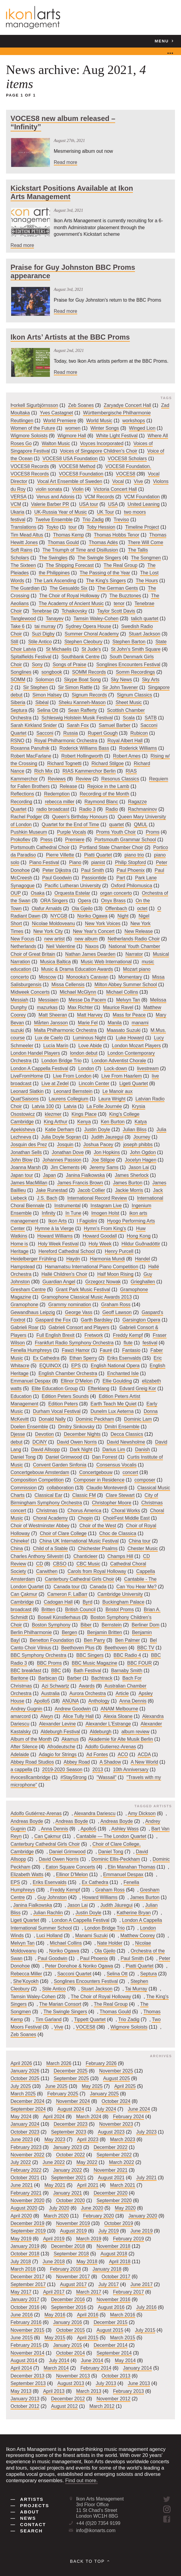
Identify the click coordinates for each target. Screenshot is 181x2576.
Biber (86, 1624)
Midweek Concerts (30, 992)
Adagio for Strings (58, 1754)
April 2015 (87, 2338)
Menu (165, 41)
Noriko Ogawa (92, 916)
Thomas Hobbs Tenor (116, 534)
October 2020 (70, 2200)
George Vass (78, 1312)
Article (122, 1693)
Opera (84, 900)
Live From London (72, 1076)
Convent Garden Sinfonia (60, 1464)
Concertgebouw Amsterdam (40, 1472)
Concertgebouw (95, 1472)
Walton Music (56, 443)
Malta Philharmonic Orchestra (65, 1030)
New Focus (22, 938)
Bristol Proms (120, 1609)
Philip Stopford (130, 862)
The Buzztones (125, 596)
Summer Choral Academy (92, 634)
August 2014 (24, 2360)
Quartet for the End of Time (70, 824)
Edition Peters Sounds (65, 1396)
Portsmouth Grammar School (125, 839)
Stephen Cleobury (83, 641)
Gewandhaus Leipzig (33, 1312)
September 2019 (28, 2231)
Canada (98, 1587)
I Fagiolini (87, 1220)
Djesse (18, 1434)
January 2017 (25, 2299)
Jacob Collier (91, 1190)
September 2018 (71, 2254)
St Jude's (91, 649)
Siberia (18, 702)
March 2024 (88, 2116)
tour (73, 527)
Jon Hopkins (107, 1152)
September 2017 (28, 2284)
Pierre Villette (60, 855)
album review (135, 1731)
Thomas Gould (63, 542)
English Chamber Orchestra (67, 1373)
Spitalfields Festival (31, 657)
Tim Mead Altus (27, 534)
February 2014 (95, 2368)
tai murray (45, 626)
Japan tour (22, 1175)
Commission (24, 1487)
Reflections (22, 794)
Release (68, 786)
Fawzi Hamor (76, 1350)
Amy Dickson (141, 1813)
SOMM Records (89, 672)
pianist (98, 862)
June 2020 (92, 2208)
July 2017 (108, 2284)
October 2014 (70, 2353)
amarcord (21, 1716)
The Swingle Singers (99, 557)
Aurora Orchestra (87, 1693)
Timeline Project (142, 527)
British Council (80, 1609)
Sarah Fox (78, 725)
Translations (23, 527)
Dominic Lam (138, 1419)
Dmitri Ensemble (122, 1426)
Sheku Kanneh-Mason (82, 702)
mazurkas (47, 1007)
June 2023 (22, 2139)
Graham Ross (115, 1304)
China (17, 1548)
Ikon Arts (57, 1220)
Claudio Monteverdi (106, 1487)
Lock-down (115, 1068)
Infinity (49, 1213)
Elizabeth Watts (27, 1874)
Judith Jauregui (107, 1137)
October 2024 (116, 2101)
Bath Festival (87, 1670)
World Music (99, 420)
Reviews (57, 778)
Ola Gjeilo (82, 908)
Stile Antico (40, 641)
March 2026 (59, 2063)
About (25, 2512)
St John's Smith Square (136, 649)
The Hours (147, 580)
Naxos (92, 946)
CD (39, 1564)
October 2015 (70, 2330)
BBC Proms (49, 1663)
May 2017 (21, 2291)
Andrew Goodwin (73, 1708)
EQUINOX (50, 1365)
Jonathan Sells (26, 1152)
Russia (70, 733)
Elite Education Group (55, 1388)
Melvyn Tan (128, 999)
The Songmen (146, 557)
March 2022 (121, 2162)
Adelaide (20, 1754)
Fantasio (131, 1350)
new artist (54, 938)
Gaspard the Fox (53, 1320)
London (86, 1068)
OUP (16, 893)
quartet (116, 824)
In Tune (73, 1213)
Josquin (65, 1144)
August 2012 (64, 2406)
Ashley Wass (125, 1829)
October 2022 (70, 2154)
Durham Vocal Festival (57, 1411)
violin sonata (48, 489)
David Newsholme (126, 1442)
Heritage (20, 1251)
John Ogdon (143, 1152)
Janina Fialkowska (85, 1175)
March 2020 (56, 2215)
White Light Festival (116, 436)
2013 (97, 1769)
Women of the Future (33, 428)
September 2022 (114, 2154)
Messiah (19, 999)
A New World (144, 1762)
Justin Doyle (97, 1129)
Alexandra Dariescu (94, 1813)
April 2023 (87, 2139)
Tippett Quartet (90, 2019)
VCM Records (99, 496)
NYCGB (59, 916)
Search (27, 2531)
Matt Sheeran (52, 1015)
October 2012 (25, 2406)
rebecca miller (60, 801)
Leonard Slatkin (27, 1091)
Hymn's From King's (105, 1228)
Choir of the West (97, 1525)
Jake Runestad (52, 1190)
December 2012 (68, 2398)
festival (150, 1343)
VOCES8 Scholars (127, 458)
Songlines (21, 672)
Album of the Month (31, 1739)
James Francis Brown (80, 1182)
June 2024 (139, 2109)
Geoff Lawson (116, 1312)
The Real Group (121, 565)
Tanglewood (23, 618)
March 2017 (88, 2291)
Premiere (74, 839)
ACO (123, 1754)
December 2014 (110, 2345)
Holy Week (100, 1243)
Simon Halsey (47, 694)
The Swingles (53, 557)
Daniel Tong (23, 1457)
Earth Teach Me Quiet (114, 1403)
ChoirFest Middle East (126, 1518)
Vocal (118, 481)
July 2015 (145, 2330)
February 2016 (26, 2322)
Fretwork (93, 1335)
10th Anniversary (131, 1769)
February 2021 (26, 2193)
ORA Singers (54, 900)
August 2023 (111, 2131)
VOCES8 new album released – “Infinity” (63, 122)
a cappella (21, 1769)
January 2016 (67, 2322)
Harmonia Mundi (107, 1259)
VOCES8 (125, 473)
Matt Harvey (90, 1015)
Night (123, 916)
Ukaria (17, 512)
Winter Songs (105, 428)
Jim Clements (65, 1167)
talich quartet (144, 618)
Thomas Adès (103, 542)
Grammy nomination (69, 1304)
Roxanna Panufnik (30, 748)
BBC (56, 1670)
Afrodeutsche (61, 1747)
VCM (16, 504)
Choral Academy (50, 1518)
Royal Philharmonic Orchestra (65, 740)
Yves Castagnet (56, 413)
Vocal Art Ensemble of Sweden (69, 481)
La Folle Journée (104, 1106)
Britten (48, 1609)
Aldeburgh (100, 1731)
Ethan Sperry (83, 1358)
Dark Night (81, 1449)
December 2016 (68, 2299)
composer (144, 1480)
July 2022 (21, 2162)
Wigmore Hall (71, 436)
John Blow (21, 1159)
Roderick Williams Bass (84, 748)
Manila (115, 1022)
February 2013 (128, 2391)
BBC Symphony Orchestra (38, 1655)
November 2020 (27, 2200)
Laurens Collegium (68, 1099)
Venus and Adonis (55, 496)
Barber (74, 1678)
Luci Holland (49, 1935)
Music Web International (106, 961)
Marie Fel (88, 1022)
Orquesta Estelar (72, 893)
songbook (51, 672)
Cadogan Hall (58, 1602)
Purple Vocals (71, 832)
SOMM (18, 679)
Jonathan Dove (68, 1152)
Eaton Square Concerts (70, 1867)
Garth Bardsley (97, 1320)
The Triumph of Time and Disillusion (80, 550)
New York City (48, 931)
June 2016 (22, 2314)
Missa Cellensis (67, 984)
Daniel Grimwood (63, 1457)
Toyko (52, 527)
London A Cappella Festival (39, 1068)
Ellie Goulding (117, 1380)
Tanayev (54, 618)
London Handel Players (35, 1053)
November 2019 (73, 2223)
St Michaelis (59, 649)
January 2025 (104, 2094)
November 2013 (73, 2375)
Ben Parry (94, 1640)
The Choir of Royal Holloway (69, 596)
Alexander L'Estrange (108, 1724)
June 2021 (22, 2185)
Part (120, 878)
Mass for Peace (129, 1015)
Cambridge (22, 1602)
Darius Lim (113, 1449)
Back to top (90, 2561)
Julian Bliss (134, 1129)
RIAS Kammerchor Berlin (89, 771)
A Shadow (110, 1762)
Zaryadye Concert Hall (127, 405)
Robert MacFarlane (31, 756)
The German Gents (117, 588)
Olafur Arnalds (47, 908)
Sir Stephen (35, 687)
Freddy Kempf (128, 1335)
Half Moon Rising (115, 1274)
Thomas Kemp (68, 534)
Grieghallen (143, 1282)
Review (83, 778)
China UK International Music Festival (79, 1540)
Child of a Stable (50, 1548)
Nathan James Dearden (90, 954)
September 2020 (114, 2200)
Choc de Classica (117, 1533)
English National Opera (115, 1365)
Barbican (47, 1678)
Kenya (84, 1122)
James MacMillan (29, 1182)
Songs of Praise (69, 664)
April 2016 (87, 2314)
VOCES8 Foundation (81, 473)
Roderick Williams (138, 748)
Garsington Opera (141, 1320)
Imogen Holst (105, 1213)
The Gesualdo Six (68, 588)
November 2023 (116, 2124)
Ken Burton (112, 1122)
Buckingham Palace (123, 1602)
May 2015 (55, 2338)
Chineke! (20, 1540)
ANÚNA (70, 1701)
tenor (119, 603)
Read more (65, 162)
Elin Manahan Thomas (131, 1867)
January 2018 (107, 2269)
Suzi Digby (43, 634)
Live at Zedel (55, 1083)
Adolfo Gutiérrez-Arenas (36, 1813)
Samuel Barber (114, 725)
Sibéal (41, 702)
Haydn (73, 1259)
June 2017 (141, 2284)
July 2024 (106, 2109)
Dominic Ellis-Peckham (115, 1859)
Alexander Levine (57, 1724)
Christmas (46, 1510)
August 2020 (24, 2208)
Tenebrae (42, 611)
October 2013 (116, 2375)
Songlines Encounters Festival (128, 664)
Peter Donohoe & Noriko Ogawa (79, 1966)
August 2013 (70, 2383)
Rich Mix (43, 771)
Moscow (47, 977)
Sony (37, 664)
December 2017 (27, 2276)
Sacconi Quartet (74, 1973)
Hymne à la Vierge (54, 1228)
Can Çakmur (24, 1594)
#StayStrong (73, 1777)
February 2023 (26, 2147)
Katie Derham (59, 1129)
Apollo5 (42, 1701)
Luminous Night (89, 1038)
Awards (87, 1685)
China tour (140, 1540)
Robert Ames (127, 756)
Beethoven (115, 1647)
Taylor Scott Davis (116, 611)
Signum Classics (134, 694)
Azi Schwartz (55, 1685)
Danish (142, 1449)
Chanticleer (85, 1556)
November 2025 (116, 2070)
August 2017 (73, 2284)
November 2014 (27, 2353)
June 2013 (139, 2383)
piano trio (134, 855)
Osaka (37, 893)
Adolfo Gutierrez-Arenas (110, 1747)
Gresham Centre (28, 1289)
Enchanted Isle (123, 1373)
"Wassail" (106, 1777)
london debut (84, 1053)
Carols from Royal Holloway (97, 1571)
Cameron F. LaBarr (67, 1594)
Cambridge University (120, 1594)
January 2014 (137, 2368)
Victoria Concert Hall (115, 489)
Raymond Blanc (101, 801)
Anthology (98, 1701)
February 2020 (98, 2215)
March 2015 (122, 2338)
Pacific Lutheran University (72, 885)
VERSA (18, 496)
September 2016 (68, 2307)
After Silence (24, 1747)
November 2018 (113, 2246)
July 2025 (21, 2086)
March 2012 (102, 2406)
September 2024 (28, 2109)
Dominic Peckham (95, 1419)
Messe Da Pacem (87, 999)
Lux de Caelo (49, 1038)
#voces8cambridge (31, 1777)
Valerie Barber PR (50, 504)
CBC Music (88, 1564)
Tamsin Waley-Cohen (95, 618)
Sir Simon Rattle (75, 687)
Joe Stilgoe (103, 1159)
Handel (142, 1259)
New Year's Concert (94, 931)
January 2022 (67, 2170)
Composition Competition (37, 1480)
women (73, 428)
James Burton (128, 1182)
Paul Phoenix (131, 870)
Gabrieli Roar (24, 1327)
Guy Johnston (52, 1897)
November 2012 (113, 2398)
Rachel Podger (26, 817)
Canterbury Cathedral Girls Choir (79, 1579)
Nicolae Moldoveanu (53, 923)
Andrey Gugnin (26, 1708)
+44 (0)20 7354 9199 (98, 2523)
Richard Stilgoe (107, 763)
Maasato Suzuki (124, 1030)
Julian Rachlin (48, 1912)
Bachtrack (101, 1678)
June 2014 (92, 2360)
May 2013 (21, 2391)
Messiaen (48, 999)
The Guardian (25, 588)
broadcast (21, 1609)
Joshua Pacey (98, 1144)
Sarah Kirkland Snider (34, 725)
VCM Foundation (142, 496)
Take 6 (18, 626)
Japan (49, 1175)
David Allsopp (45, 1449)
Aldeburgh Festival (60, 1731)
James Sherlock (132, 1175)
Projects (30, 2505)
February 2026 (101, 2063)
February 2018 (65, 2269)
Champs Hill (120, 1556)
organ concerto (116, 893)
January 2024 (25, 2124)
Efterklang (98, 1388)
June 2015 (22, 2338)
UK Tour (105, 512)
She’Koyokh (25, 1981)
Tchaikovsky (74, 611)
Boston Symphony (51, 1624)
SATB (151, 717)
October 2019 (118, 2223)
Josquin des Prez (29, 1144)
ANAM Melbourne (119, 1708)
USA (113, 504)
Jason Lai (138, 1167)
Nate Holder (109, 1943)
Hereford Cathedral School (66, 1251)
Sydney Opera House (88, 626)
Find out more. (81, 2480)
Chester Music (142, 1548)
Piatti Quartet (98, 855)
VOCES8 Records (30, 466)
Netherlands (23, 946)
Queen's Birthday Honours (80, 817)
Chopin (85, 1518)
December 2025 (70, 2070)
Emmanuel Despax (31, 1380)
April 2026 (21, 2063)
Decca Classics (127, 1434)
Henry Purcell (119, 1251)
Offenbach (116, 908)
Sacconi (44, 733)
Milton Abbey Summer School (125, 984)
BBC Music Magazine (94, 1663)
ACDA (144, 1754)
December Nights (82, 1434)
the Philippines (54, 573)
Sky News (121, 679)
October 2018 (25, 2254)
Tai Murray (136, 1989)
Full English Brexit (55, 1335)
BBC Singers (90, 1655)
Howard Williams (55, 1236)
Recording (21, 801)
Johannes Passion (61, 1159)
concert (130, 1472)
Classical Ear (48, 1495)
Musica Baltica (55, 961)
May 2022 (86, 2162)
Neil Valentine (60, 946)
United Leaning (143, 504)
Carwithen (46, 1571)
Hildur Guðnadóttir (140, 1243)
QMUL (140, 824)
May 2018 (86, 2261)
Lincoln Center (94, 1083)
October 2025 (25, 2078)
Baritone (19, 1678)
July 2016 (146, 2307)
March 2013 (88, 2391)
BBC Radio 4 (127, 1655)
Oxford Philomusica (131, 885)
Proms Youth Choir (116, 832)
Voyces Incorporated (101, 443)
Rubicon (139, 733)
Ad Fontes (97, 1754)
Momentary (130, 977)
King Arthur (55, 1122)
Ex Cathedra (46, 1358)
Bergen (69, 1632)
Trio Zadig (93, 519)
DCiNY (39, 1442)
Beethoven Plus (77, 1647)
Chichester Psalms (98, 1548)
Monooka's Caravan (87, 977)
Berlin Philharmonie (31, 1632)
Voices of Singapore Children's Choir (98, 451)
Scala (129, 717)
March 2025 (23, 2094)
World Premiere (59, 420)
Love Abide (90, 1045)
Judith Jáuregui (116, 1905)
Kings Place (84, 1114)
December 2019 (27, 2223)
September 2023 (68, 2131)
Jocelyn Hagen (140, 1159)
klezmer (53, 1114)
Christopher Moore (111, 1503)
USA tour (88, 504)
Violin (78, 489)
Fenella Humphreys (31, 1350)
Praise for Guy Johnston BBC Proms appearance (73, 271)
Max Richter (80, 1007)
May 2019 (21, 2238)
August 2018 (113, 2254)
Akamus (70, 1739)
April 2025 (125, 2086)
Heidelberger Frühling (33, 1259)
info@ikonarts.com (95, 2530)
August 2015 (110, 2330)
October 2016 (25, 2307)
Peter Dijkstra (56, 870)
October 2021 (25, 2177)
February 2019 (128, 2238)
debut (17, 1442)
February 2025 (62, 2094)
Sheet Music (128, 702)
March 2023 (122, 2139)
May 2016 (55, 2314)
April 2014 (21, 2368)
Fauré (106, 1350)
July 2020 (59, 2208)
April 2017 (53, 2291)
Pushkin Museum (29, 832)
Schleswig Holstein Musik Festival (77, 717)
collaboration (60, 1487)
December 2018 (68, 2246)
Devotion (44, 1434)
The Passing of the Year (105, 573)
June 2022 (54, 2162)
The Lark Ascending (55, 580)
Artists (27, 2499)
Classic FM (84, 1495)
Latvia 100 (43, 1106)
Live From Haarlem (121, 1076)
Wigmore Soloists (29, 436)
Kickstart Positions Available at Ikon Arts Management (72, 192)
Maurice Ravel (118, 1007)
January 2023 (67, 2147)
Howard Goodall (100, 1236)
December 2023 (70, 2124)
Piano (75, 862)
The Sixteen (23, 565)
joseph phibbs (138, 1144)
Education (21, 1396)
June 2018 (54, 2261)
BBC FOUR (139, 1663)
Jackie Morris (129, 1190)
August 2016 (111, 2307)
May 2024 (21, 2116)
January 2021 (67, 2193)
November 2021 (110, 2170)
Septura (19, 710)
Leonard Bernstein (73, 1091)
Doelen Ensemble (29, 1426)
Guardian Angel (58, 1282)
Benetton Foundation (52, 1640)
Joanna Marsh (26, 1167)
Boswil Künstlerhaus (59, 1617)
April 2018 (119, 2261)
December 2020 (110, 2193)
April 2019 (53, 2238)
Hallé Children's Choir (64, 1274)
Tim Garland (48, 2019)
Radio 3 (87, 809)
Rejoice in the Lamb (108, 786)
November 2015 (27, 2330)
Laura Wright (111, 1099)
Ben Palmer (127, 1640)
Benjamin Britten (104, 1632)
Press (46, 839)
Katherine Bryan (134, 1912)
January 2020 (142, 2215)
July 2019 (108, 2231)
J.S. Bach (47, 1198)
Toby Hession (101, 527)
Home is (19, 1243)
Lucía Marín (56, 1045)
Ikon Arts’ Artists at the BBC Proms (70, 337)
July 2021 (146, 2177)
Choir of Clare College (63, 1533)
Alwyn (46, 1716)
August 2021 (111, 2177)
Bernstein (112, 1624)
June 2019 (141, 2231)
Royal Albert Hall (125, 740)
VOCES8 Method (77, 466)
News (23, 2518)
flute (128, 1343)
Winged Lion (142, 428)
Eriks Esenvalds (124, 1358)
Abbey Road (77, 1762)
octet (142, 908)
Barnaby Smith (126, 1670)
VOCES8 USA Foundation (70, 458)
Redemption (56, 794)
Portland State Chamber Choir (111, 847)
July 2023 (146, 2131)
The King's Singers (106, 580)
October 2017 (116, 2276)
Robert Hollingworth (82, 756)
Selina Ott (47, 710)
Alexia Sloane (118, 1716)
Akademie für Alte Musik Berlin (120, 1739)
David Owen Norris (77, 1442)
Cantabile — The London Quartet (111, 1836)
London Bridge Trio (61, 1060)
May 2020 (125, 2208)
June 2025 (56, 2086)
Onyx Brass (113, 900)
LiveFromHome (27, 1076)
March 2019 (88, 2238)
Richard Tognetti (64, 763)
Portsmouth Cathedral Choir (40, 847)
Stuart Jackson (144, 634)
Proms (153, 832)
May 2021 (55, 2185)
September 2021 (68, 2177)
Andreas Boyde (27, 1821)
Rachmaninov (142, 809)
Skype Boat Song (82, 679)
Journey (141, 1137)
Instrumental (67, 1205)
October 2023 (25, 2131)
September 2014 (114, 2353)
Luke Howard (130, 1038)
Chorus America (84, 1510)
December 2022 (110, 2147)
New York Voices (103, 923)
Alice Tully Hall (78, 1716)
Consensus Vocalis (116, 1464)
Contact (28, 2524)
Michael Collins (122, 992)
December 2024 (27, 2101)
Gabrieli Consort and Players (78, 1327)
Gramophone (24, 1304)
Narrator (134, 954)
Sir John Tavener (120, 687)
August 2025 (116, 2078)
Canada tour (67, 1587)
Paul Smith (92, 870)
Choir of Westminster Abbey (40, 1525)
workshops (133, 420)
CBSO (59, 1564)
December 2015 (110, 2322)
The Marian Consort (60, 2004)
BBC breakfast (26, 1670)
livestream (148, 1068)
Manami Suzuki (91, 1935)
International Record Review (97, 1198)
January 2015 (67, 2345)
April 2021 (87, 2185)
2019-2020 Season (62, 1769)
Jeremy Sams (104, 1167)
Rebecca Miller (26, 1973)
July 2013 (106, 2383)
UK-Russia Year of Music (60, 512)
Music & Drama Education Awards (77, 969)
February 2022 (26, 2170)
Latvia (70, 1106)
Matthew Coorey (137, 1935)
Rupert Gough (103, 733)
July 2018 (21, 2261)
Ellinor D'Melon (77, 1380)
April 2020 (21, 2215)
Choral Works (125, 1510)
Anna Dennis (133, 1701)
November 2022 (27, 2154)
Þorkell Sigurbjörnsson (34, 405)
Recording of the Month (104, 794)
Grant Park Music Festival (83, 1289)
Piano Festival (44, 862)
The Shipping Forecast (70, 565)
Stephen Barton (129, 641)
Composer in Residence (99, 1480)
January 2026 (25, 2070)
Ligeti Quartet (133, 1083)
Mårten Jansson (51, 1022)
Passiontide (94, 878)
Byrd (88, 1602)
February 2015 (26, 2345)
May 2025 (92, 2086)
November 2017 (73, 2276)
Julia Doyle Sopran (61, 1137)
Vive (138, 481)
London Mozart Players (136, 1045)
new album (86, 938)
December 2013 (27, 2375)
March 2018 (23, 2269)
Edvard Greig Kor (137, 1388)
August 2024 (70, 2109)
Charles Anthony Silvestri (37, 1556)
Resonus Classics (120, 778)
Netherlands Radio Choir (134, 938)
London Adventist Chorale (119, 1060)
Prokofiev (20, 839)
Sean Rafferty (82, 710)
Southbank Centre (80, 657)
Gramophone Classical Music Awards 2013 (86, 1297)
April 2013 (53, 2391)
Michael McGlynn (78, 992)
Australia (50, 1693)
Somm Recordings (135, 672)
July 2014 (59, 2360)
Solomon (44, 679)
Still (14, 641)
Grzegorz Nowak (103, 1282)
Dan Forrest (104, 1457)
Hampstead (23, 1266)
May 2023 (55, 2139)
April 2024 (53, 2116)
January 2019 (25, 2246)
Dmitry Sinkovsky (76, 1426)
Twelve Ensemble (53, 519)
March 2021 (122, 2185)
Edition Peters (63, 1403)
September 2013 (28, 2383)
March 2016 (122, 2314)
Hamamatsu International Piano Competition (91, 1266)
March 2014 (56, 2368)
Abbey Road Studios (32, 1762)
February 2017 (128, 2291)
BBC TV (145, 1647)
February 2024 (128, 2116)
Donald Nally (52, 1419)
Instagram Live (106, 1205)
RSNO (17, 740)
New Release (138, 931)
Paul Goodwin (57, 878)
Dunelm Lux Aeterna (112, 1411)
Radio (112, 809)
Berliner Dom (145, 1624)
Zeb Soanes (81, 405)
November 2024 (73, 2101)
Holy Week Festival (58, 1243)
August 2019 (73, 2231)
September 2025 (71, 2078)
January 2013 (25, 2398)
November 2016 (113, 2299)
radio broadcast (52, 809)
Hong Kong (139, 1236)
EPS (76, 1365)
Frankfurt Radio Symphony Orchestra (74, 1343)
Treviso (121, 519)
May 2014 (125, 2360)
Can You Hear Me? (136, 1587)
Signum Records (89, 694)
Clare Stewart (120, 1495)
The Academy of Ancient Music (71, 603)
